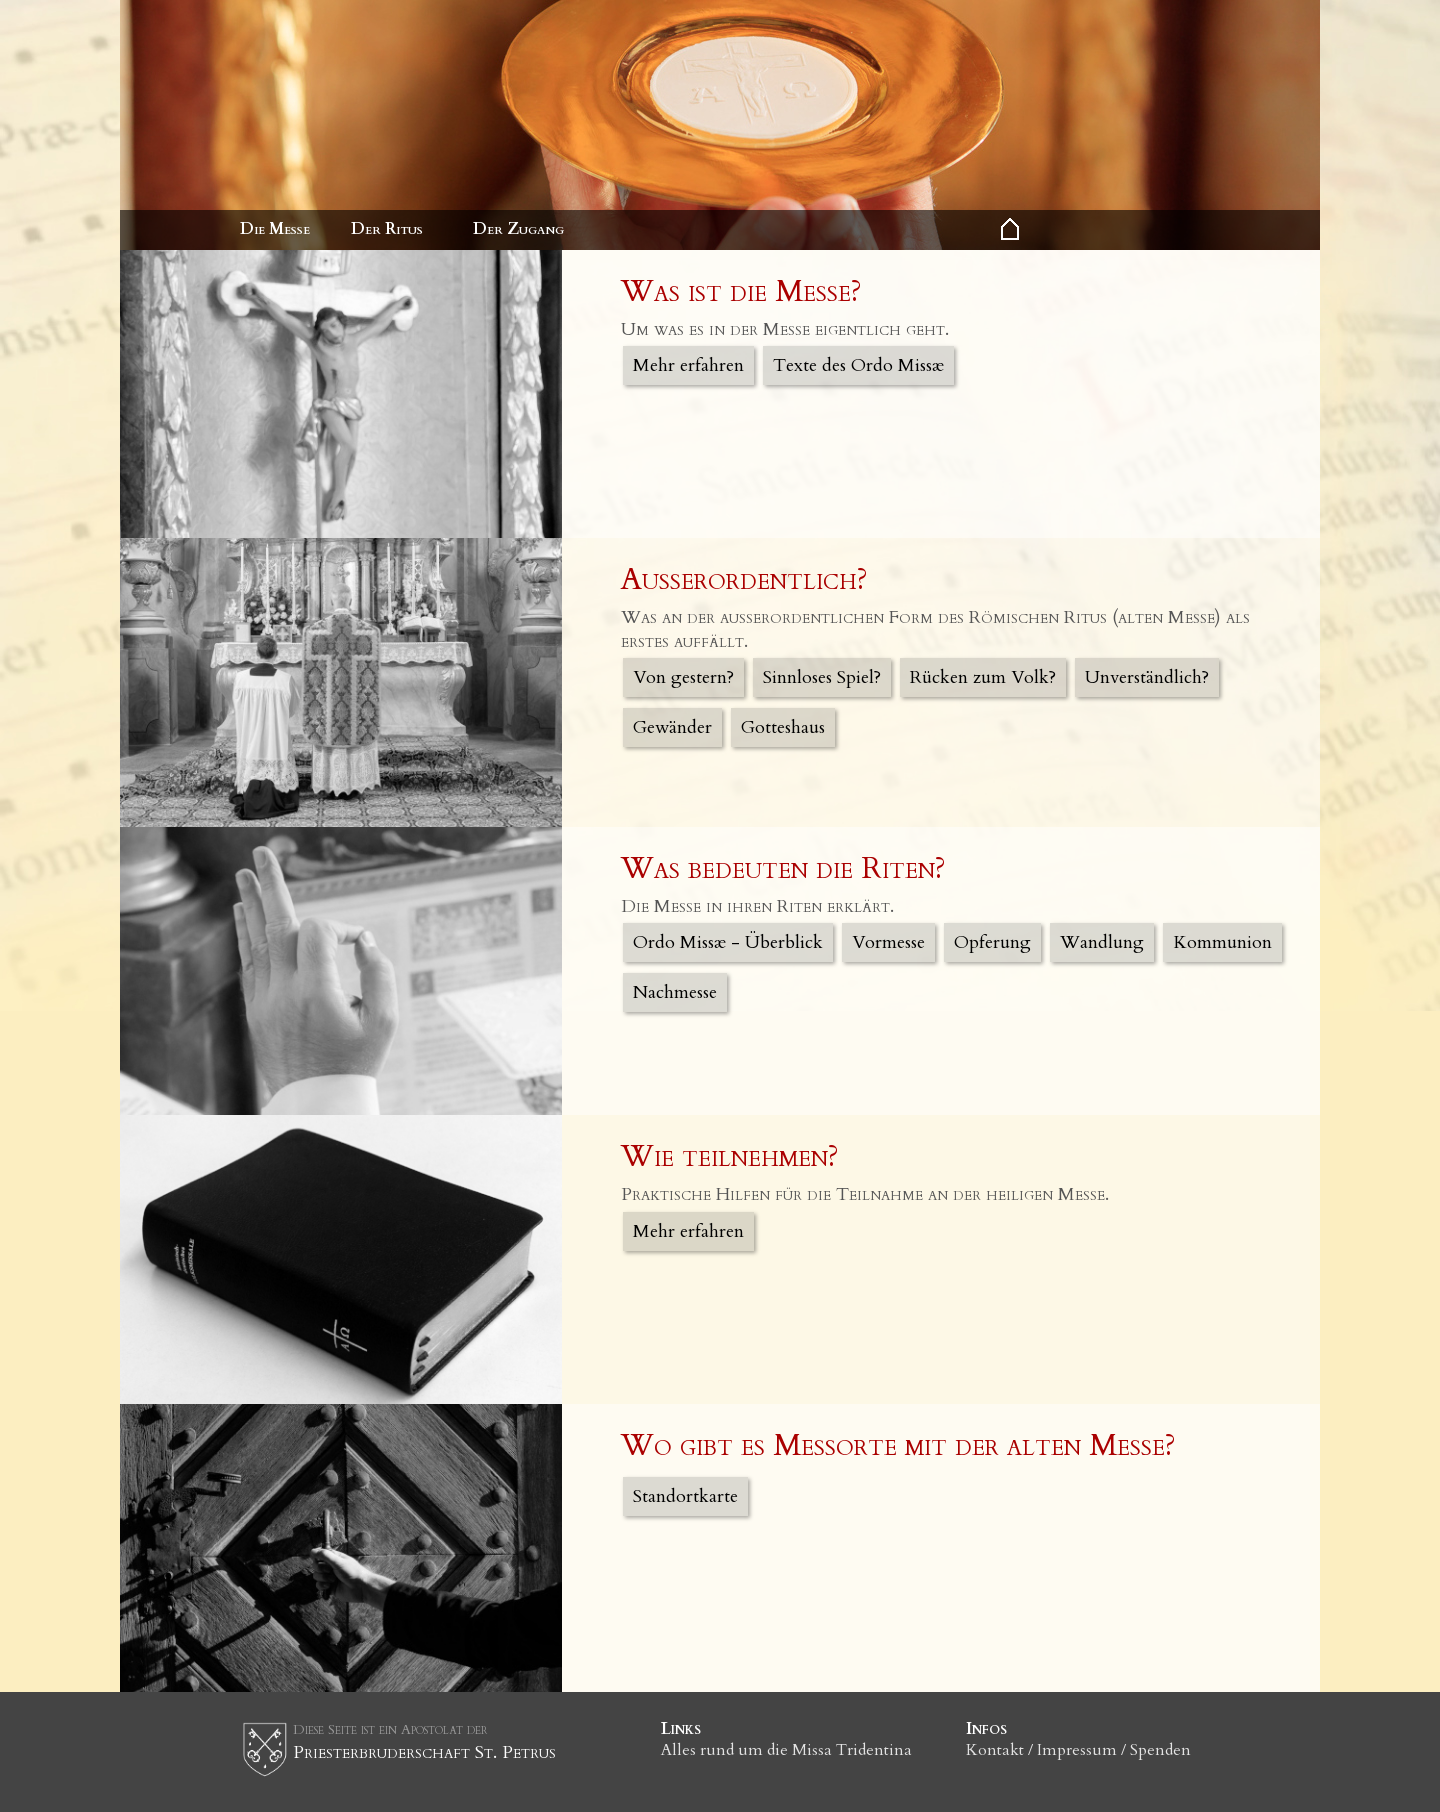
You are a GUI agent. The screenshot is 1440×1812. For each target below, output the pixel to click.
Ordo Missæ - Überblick (728, 942)
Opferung (992, 942)
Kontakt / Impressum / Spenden (1078, 1750)
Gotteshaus (783, 727)
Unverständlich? (1147, 677)
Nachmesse (675, 992)
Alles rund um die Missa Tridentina (786, 1750)
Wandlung (1102, 942)
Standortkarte (685, 1496)
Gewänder (672, 727)
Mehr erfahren (688, 365)
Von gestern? (683, 677)
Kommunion (1222, 942)
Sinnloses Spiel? (822, 677)
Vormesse (888, 942)
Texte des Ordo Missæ (858, 365)
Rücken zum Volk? (983, 677)
